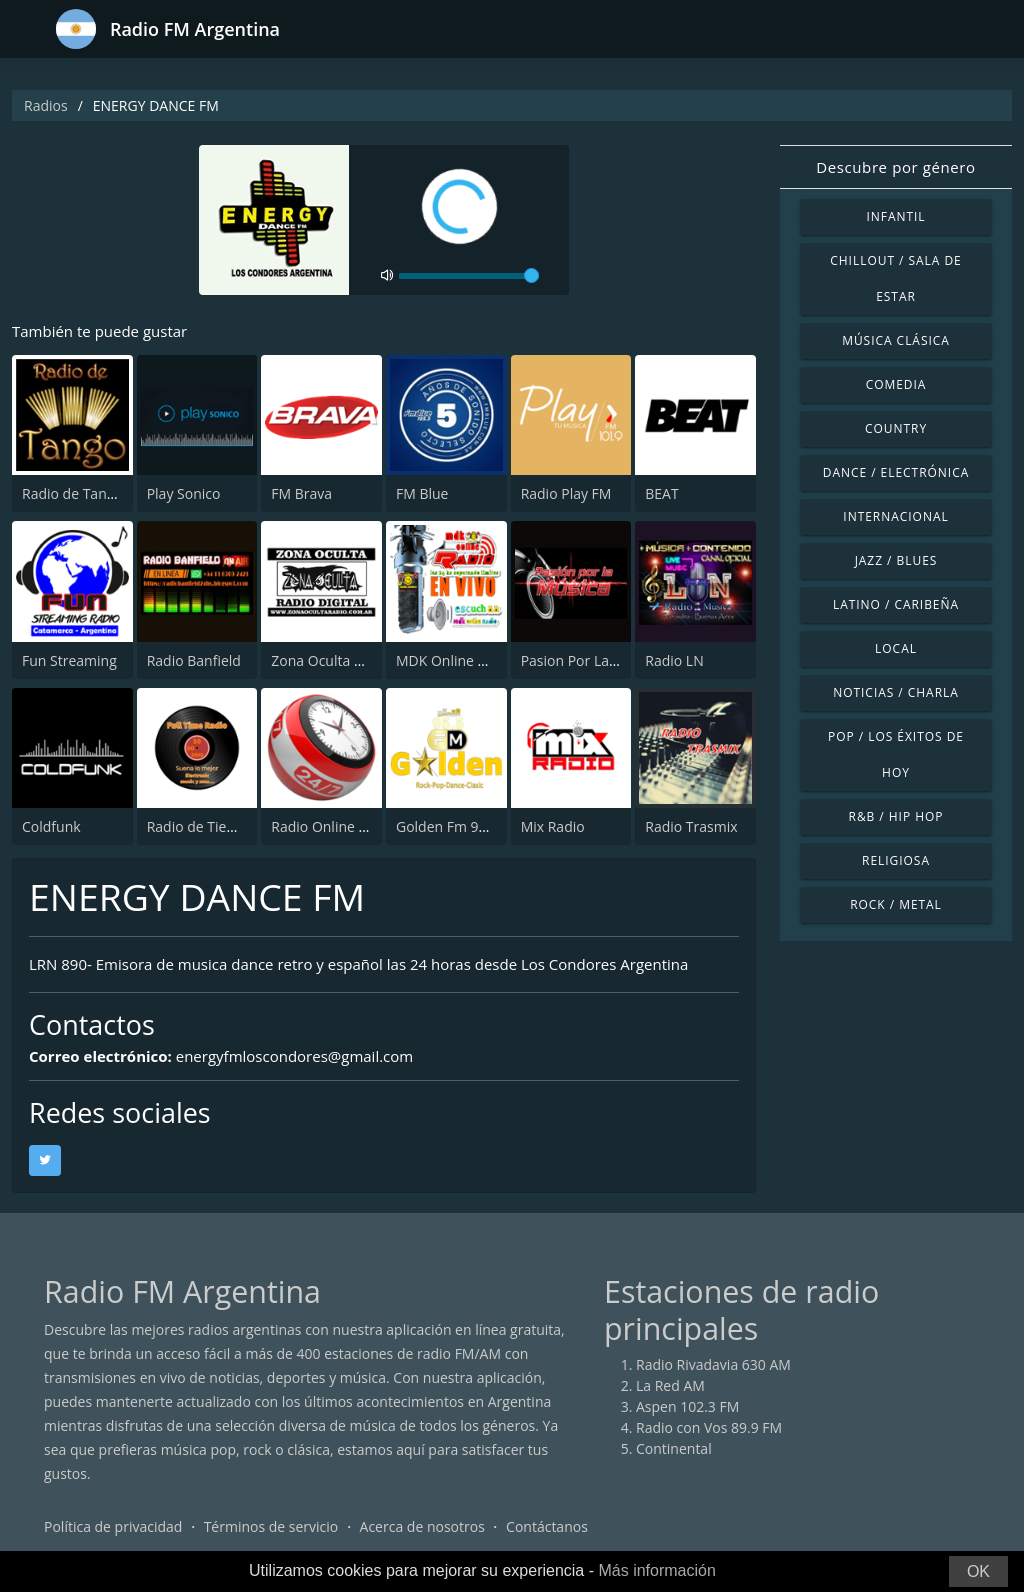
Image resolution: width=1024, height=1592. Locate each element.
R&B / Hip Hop (896, 816)
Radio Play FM (566, 493)
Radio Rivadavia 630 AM (713, 1364)
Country (896, 428)
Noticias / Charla (896, 692)
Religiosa (896, 860)
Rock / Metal (896, 904)
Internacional (895, 516)
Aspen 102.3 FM (687, 1406)
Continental (674, 1448)
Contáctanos (547, 1526)
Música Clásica (896, 340)
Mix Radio (553, 826)
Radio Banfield (194, 660)
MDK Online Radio (455, 660)
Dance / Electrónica (896, 472)
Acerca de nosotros (422, 1526)
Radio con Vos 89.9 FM (709, 1427)
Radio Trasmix (691, 826)
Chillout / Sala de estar (895, 278)
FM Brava (301, 493)
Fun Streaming (69, 660)
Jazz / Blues (896, 560)
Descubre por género (895, 167)
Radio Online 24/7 (329, 826)
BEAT (661, 493)
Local (896, 648)
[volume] (469, 276)
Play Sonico (184, 493)
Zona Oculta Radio (331, 660)
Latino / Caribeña (896, 604)
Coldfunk (51, 826)
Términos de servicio (271, 1526)
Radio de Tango (72, 493)
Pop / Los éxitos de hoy (896, 754)
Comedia (896, 384)
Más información (656, 1570)
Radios (46, 105)
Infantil (895, 216)
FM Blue (422, 493)
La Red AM (670, 1385)
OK (978, 1571)
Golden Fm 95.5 (447, 826)
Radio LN (674, 660)
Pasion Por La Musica (590, 660)
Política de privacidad (113, 1526)
